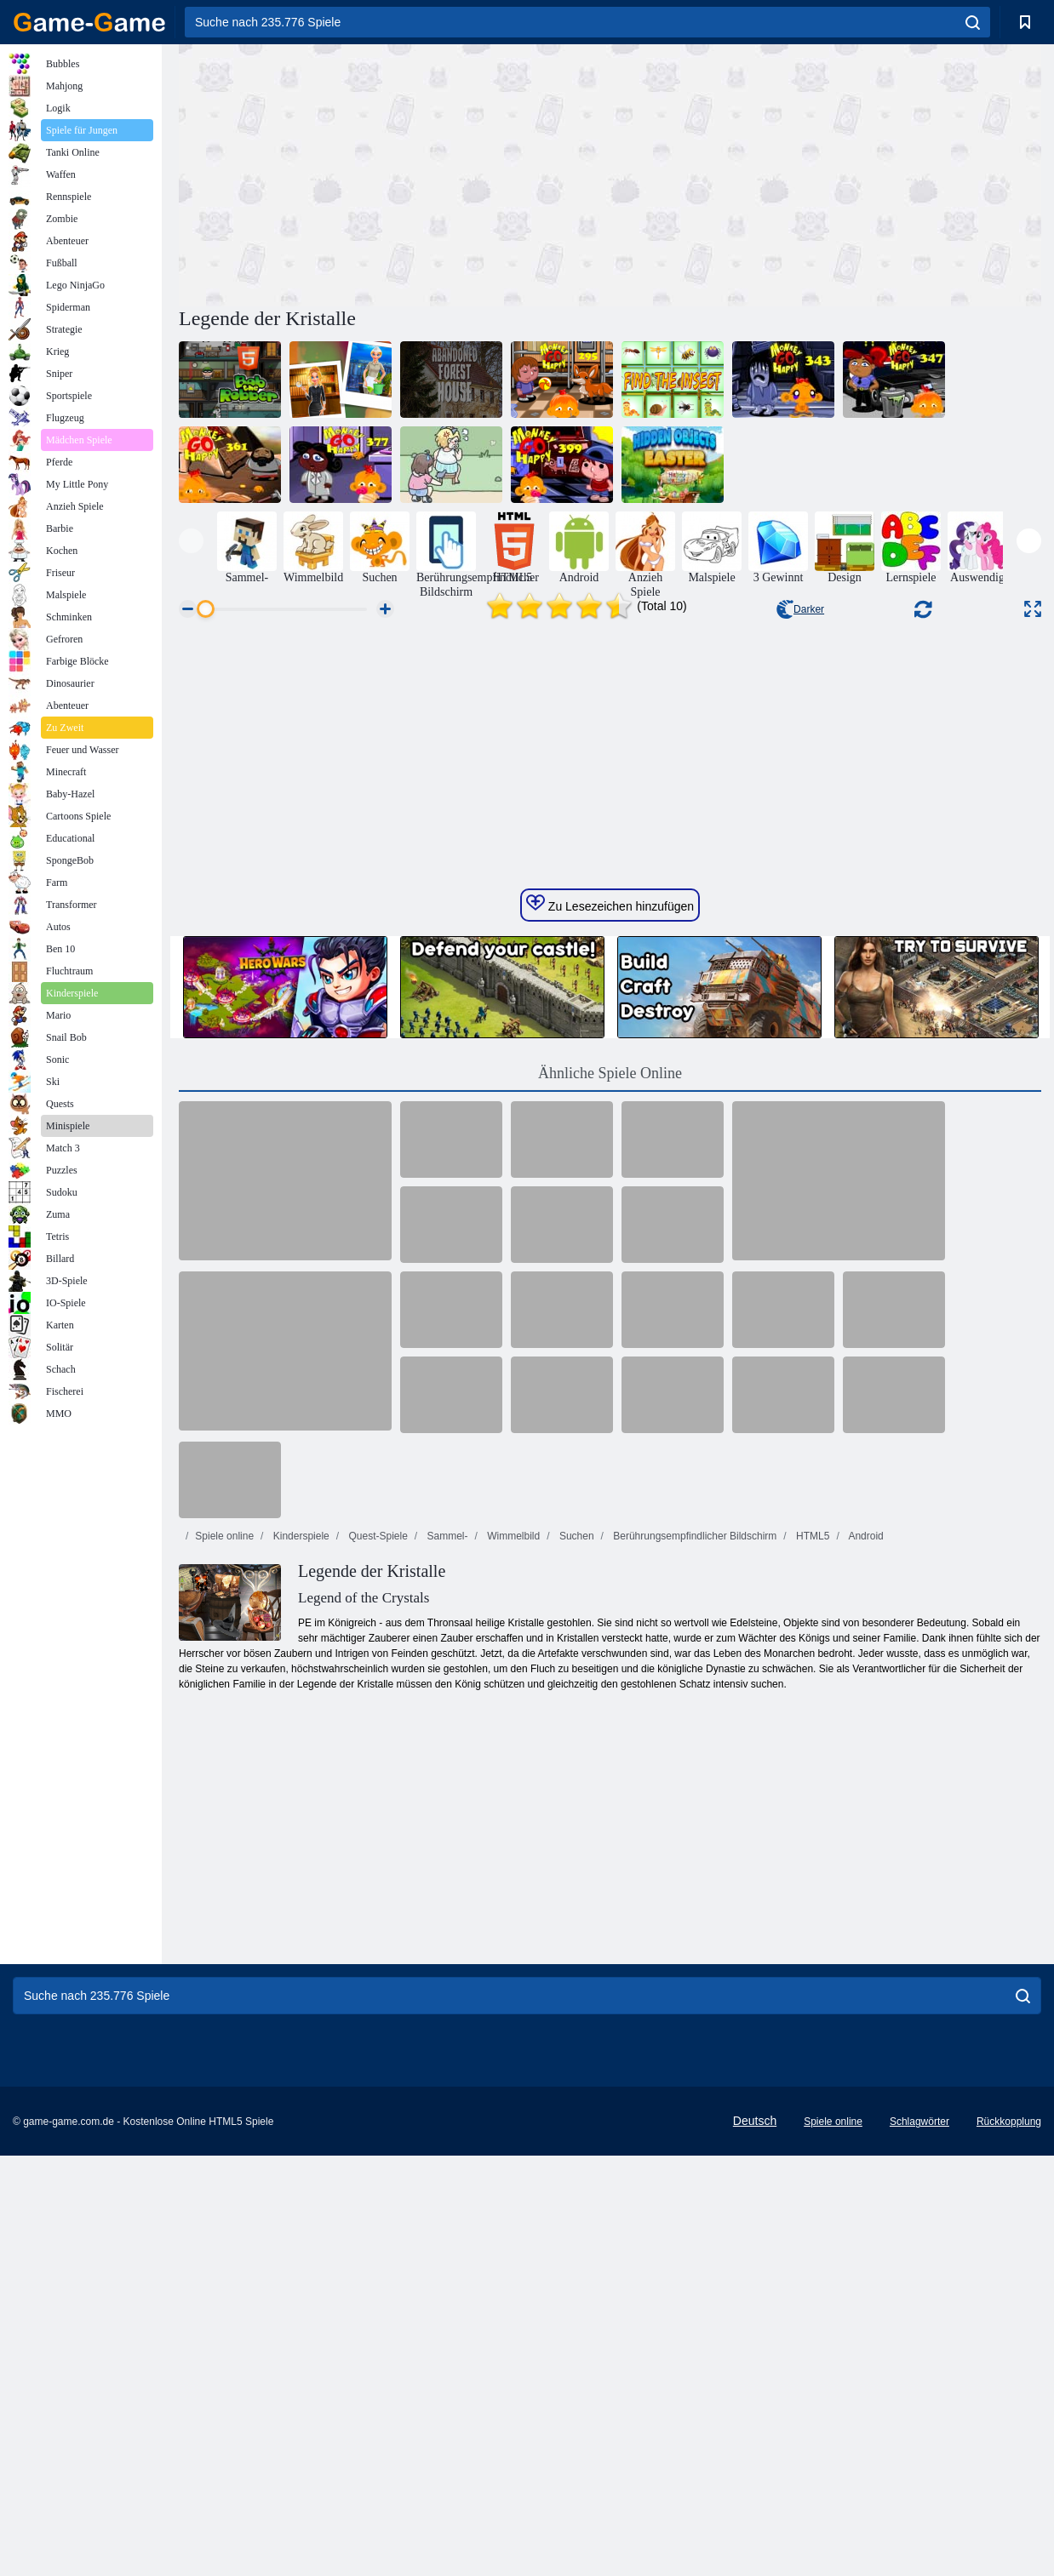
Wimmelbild (512, 1935)
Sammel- (445, 1935)
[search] (972, 22)
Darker (800, 609)
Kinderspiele (299, 1935)
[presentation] (191, 540)
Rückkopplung (1009, 2521)
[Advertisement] (394, 173)
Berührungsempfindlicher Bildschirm (693, 1935)
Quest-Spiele (377, 1935)
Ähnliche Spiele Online (610, 1472)
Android (865, 1935)
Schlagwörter (919, 2521)
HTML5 (811, 1935)
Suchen (575, 1935)
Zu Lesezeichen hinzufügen (610, 1303)
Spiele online (224, 1935)
